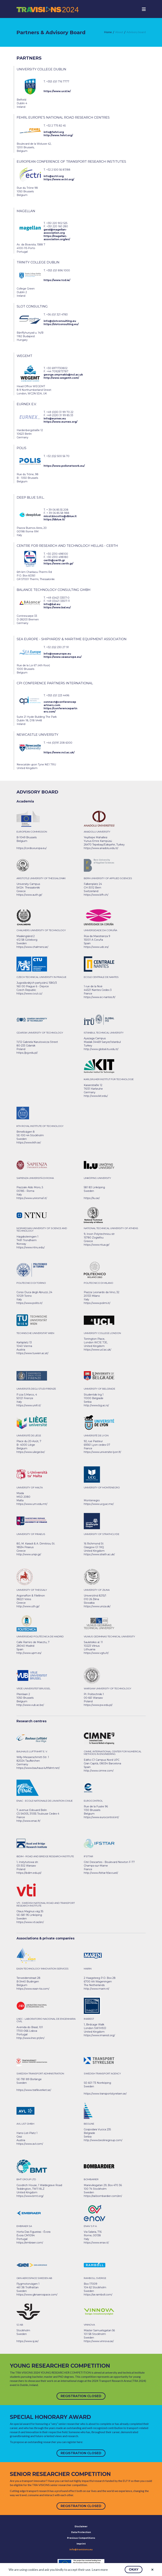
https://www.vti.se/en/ (30, 1922)
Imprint (81, 2543)
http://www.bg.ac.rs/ (96, 1405)
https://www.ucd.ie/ (57, 91)
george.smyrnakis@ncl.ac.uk (63, 374)
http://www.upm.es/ (29, 1653)
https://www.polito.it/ (30, 1303)
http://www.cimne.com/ (99, 1770)
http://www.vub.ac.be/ (30, 1705)
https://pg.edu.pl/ (27, 1052)
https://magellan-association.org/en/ (57, 237)
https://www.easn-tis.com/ (33, 1988)
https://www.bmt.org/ (30, 2196)
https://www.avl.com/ (30, 2143)
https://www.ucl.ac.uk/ (97, 1349)
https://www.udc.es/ (96, 947)
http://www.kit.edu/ (96, 1096)
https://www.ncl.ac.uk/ (59, 752)
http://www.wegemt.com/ (61, 377)
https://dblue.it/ (54, 519)
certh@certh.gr (54, 560)
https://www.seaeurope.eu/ (62, 657)
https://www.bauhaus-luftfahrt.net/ (38, 1768)
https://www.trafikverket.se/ (34, 2090)
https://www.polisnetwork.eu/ (64, 465)
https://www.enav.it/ (96, 2242)
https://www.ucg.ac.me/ (99, 1504)
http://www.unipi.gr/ (29, 1554)
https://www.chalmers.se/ (32, 947)
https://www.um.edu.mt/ (32, 1504)
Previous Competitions (81, 2538)
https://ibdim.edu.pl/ (29, 1872)
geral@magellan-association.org (55, 231)
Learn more (100, 2570)
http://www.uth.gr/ (28, 1606)
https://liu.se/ (92, 1198)
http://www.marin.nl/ (96, 1988)
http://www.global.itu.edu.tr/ (101, 1049)
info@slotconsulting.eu (60, 321)
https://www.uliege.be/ (31, 1452)
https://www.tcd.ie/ (57, 280)
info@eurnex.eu (55, 418)
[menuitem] (108, 32)
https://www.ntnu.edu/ (31, 1247)
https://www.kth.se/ (29, 1142)
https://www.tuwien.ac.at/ (32, 1353)
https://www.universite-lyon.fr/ (102, 1452)
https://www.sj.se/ (28, 2341)
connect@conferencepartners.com (60, 703)
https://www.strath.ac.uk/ (99, 1554)
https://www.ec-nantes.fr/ (99, 997)
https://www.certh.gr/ (58, 563)
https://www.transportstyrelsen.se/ (105, 2093)
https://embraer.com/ (30, 2242)
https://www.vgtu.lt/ (96, 1653)
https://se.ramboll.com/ (98, 2294)
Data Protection (81, 2532)
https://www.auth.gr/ (29, 894)
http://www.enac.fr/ (28, 1820)
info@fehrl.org (54, 132)
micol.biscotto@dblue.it (60, 516)
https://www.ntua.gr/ (96, 1244)
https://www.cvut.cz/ (29, 993)
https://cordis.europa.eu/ (32, 848)
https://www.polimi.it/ (97, 1303)
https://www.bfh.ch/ (96, 894)
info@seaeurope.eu (57, 653)
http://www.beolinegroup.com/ (103, 2140)
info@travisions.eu (81, 2549)
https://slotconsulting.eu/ (61, 324)
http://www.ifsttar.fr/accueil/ (101, 1872)
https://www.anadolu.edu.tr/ (101, 848)
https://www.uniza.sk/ (97, 1606)
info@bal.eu (52, 604)
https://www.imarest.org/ (99, 2035)
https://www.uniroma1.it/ (32, 1198)
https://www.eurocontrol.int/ (101, 1817)
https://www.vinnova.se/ (99, 2341)
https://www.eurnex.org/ (60, 421)
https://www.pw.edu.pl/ (98, 1705)
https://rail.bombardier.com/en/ (103, 2196)
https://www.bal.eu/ (57, 607)
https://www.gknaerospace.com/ (37, 2294)
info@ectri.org (54, 176)
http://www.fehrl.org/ (58, 135)
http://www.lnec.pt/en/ (30, 2038)
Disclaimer (81, 2526)
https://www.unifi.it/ (29, 1405)
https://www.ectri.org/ (59, 179)
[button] (133, 2569)
